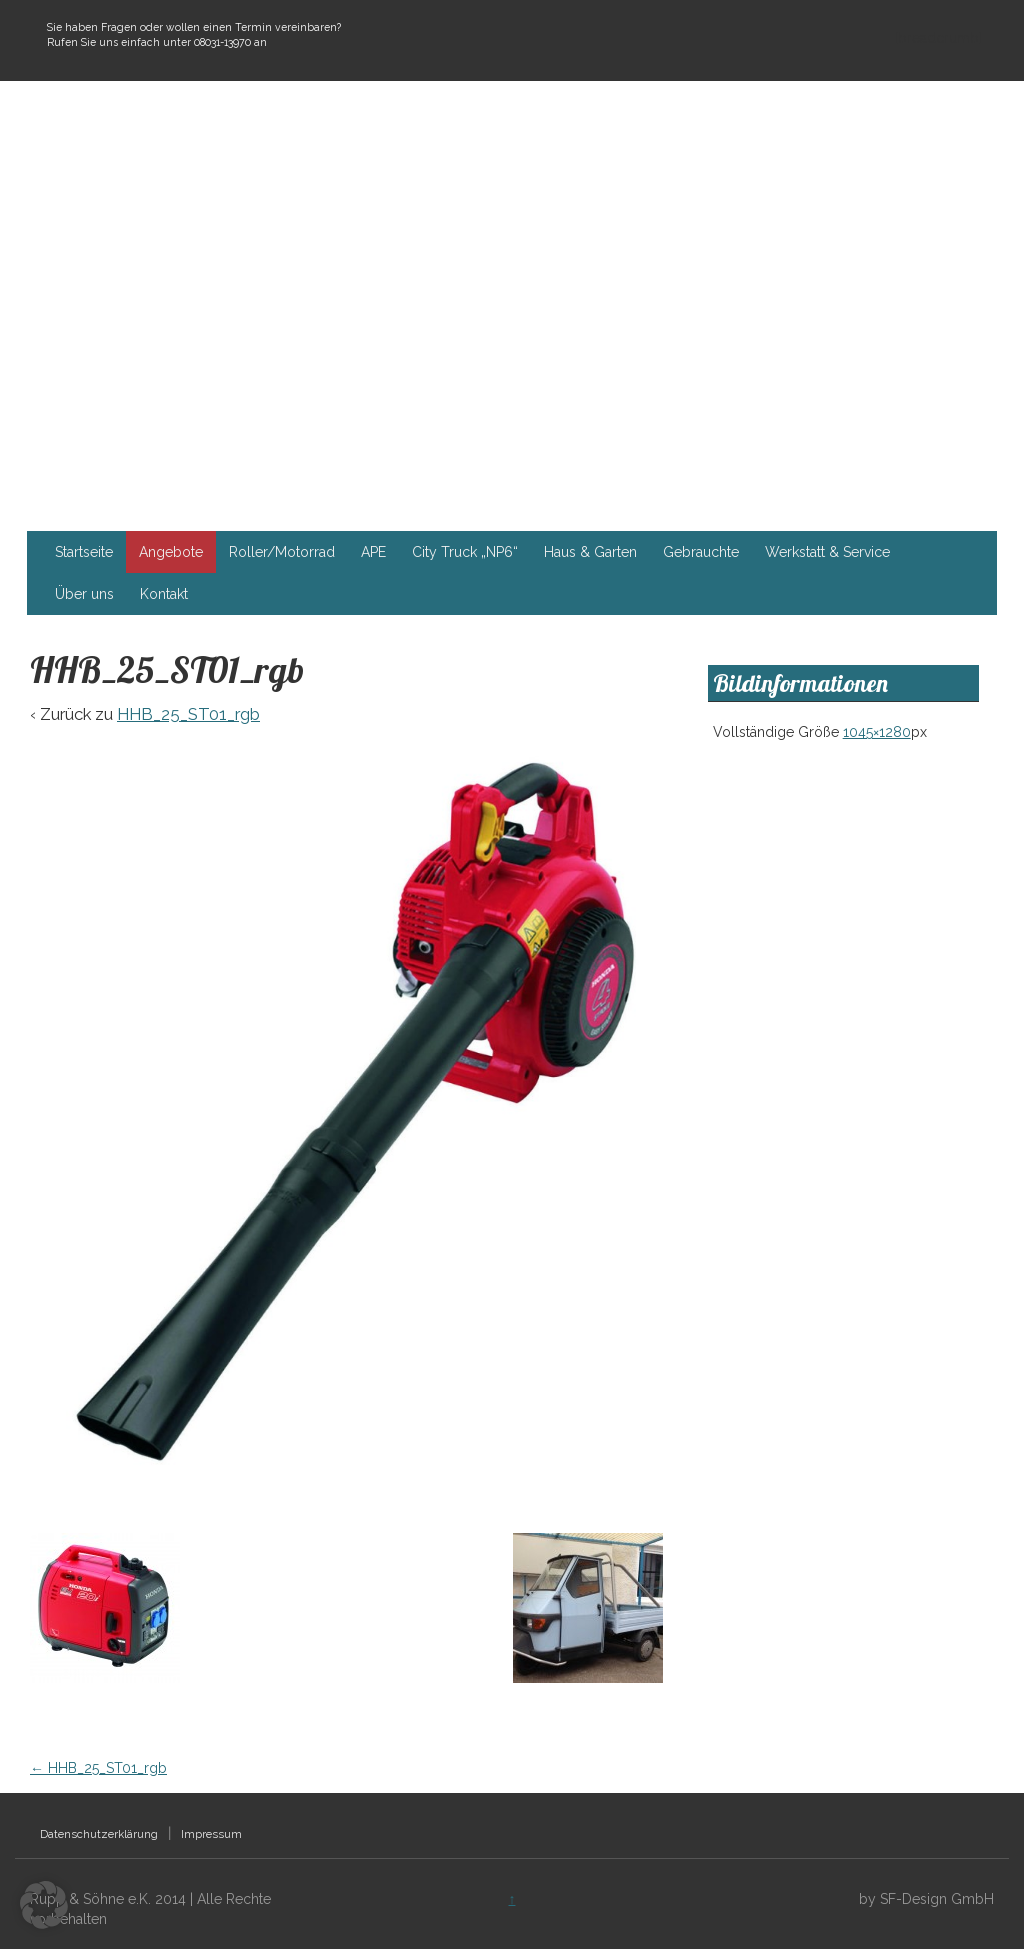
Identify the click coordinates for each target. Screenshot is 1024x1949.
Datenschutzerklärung (99, 1834)
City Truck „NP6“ (465, 552)
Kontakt (164, 594)
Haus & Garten (590, 552)
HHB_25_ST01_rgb (188, 714)
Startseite (84, 552)
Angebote (171, 552)
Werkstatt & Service (827, 552)
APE (373, 552)
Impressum (211, 1834)
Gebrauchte (701, 552)
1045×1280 (877, 732)
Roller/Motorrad (282, 552)
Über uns (84, 594)
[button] (44, 1905)
